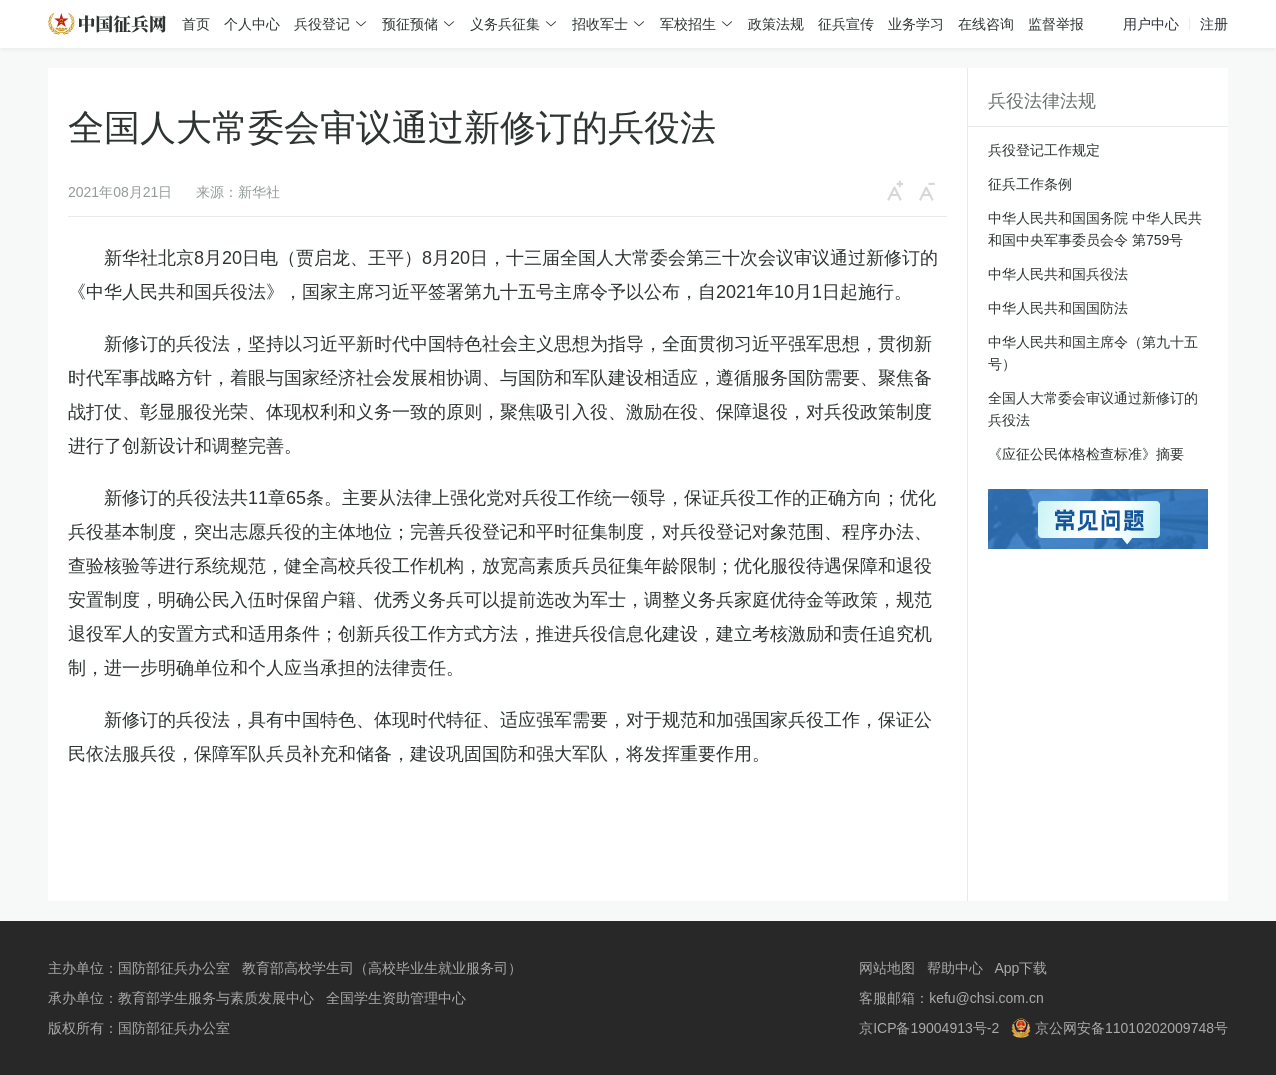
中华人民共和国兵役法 (1058, 274)
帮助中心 (955, 968)
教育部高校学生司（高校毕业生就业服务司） (382, 968)
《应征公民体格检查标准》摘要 (1086, 454)
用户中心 (1151, 24)
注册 (1214, 24)
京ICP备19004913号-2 (929, 1028)
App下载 (1020, 968)
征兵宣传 (846, 24)
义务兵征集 (505, 24)
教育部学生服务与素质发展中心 (216, 998)
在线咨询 (986, 24)
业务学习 (916, 24)
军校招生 (688, 24)
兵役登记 (322, 24)
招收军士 (600, 24)
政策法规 (776, 24)
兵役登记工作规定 (1044, 150)
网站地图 (887, 968)
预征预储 (410, 24)
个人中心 (252, 24)
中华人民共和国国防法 (1058, 308)
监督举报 (1056, 24)
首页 (196, 24)
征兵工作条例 (1030, 184)
